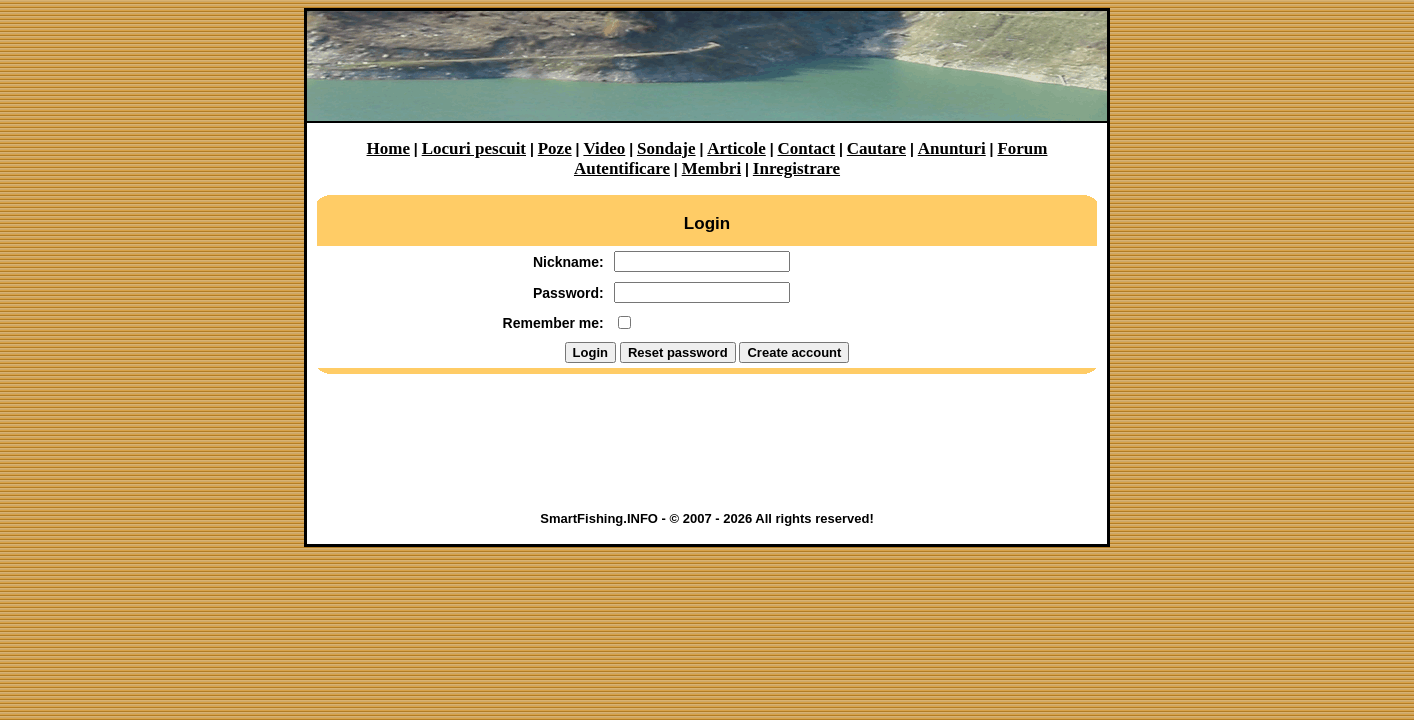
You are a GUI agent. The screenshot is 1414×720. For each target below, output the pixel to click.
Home (388, 148)
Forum (1022, 148)
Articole (736, 148)
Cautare (876, 148)
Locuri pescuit (474, 148)
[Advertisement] (707, 449)
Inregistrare (796, 168)
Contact (807, 148)
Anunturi (952, 148)
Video (604, 148)
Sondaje (666, 148)
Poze (555, 148)
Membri (711, 168)
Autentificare (622, 168)
